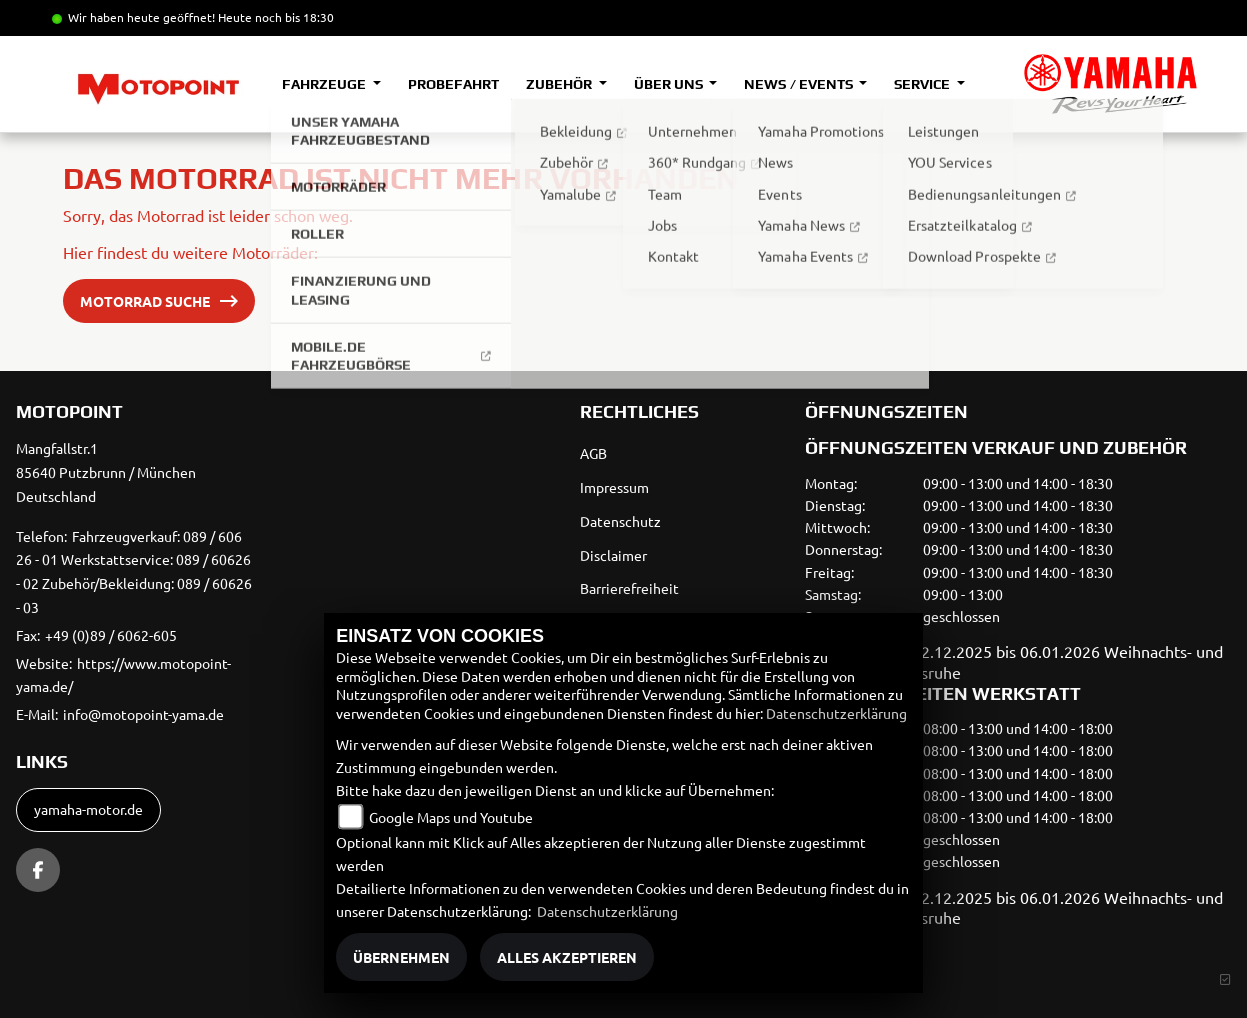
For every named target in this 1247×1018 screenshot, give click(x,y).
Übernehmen (401, 957)
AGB (593, 453)
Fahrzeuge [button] (325, 84)
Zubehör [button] (560, 84)
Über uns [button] (670, 84)
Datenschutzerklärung (836, 713)
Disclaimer (613, 555)
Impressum (614, 487)
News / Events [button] (799, 84)
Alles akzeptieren (567, 957)
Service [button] (923, 84)
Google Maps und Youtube (451, 817)
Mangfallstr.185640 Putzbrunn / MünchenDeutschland (106, 472)
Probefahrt (453, 84)
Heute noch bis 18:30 (276, 17)
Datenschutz (620, 521)
